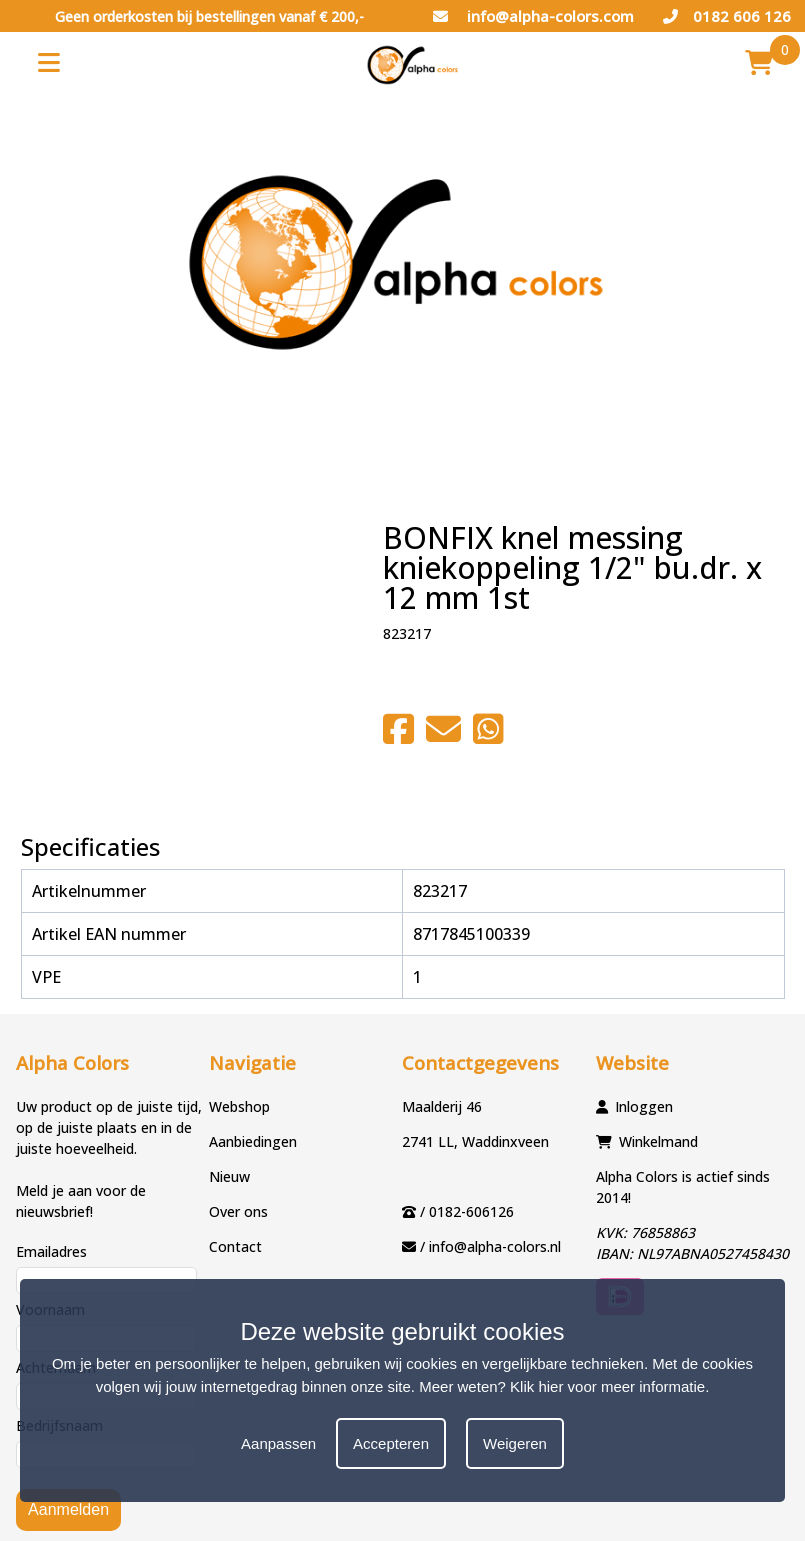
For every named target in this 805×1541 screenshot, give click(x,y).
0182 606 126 (727, 16)
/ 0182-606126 (467, 1211)
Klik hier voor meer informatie (607, 1386)
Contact (235, 1246)
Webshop (239, 1106)
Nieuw (229, 1176)
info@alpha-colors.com (533, 16)
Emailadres (51, 1251)
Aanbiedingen (253, 1141)
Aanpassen (278, 1443)
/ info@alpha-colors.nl (490, 1246)
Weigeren (515, 1443)
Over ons (238, 1211)
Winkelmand (658, 1141)
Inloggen (644, 1106)
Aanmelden (68, 1509)
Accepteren (391, 1443)
